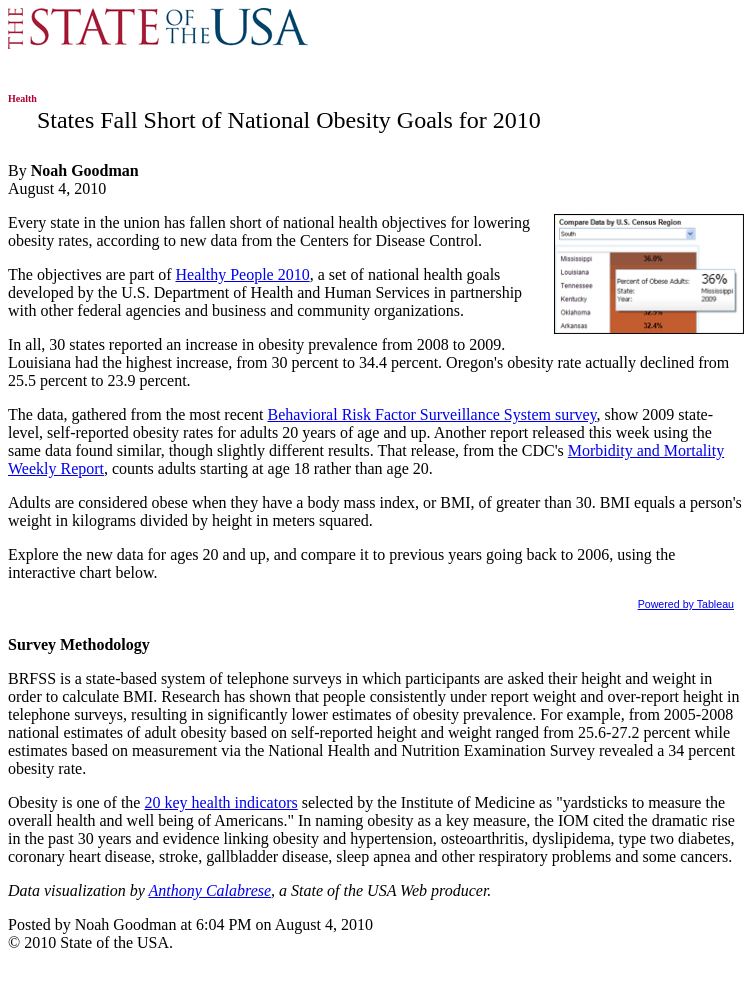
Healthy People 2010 (242, 274)
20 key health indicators (220, 802)
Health (22, 98)
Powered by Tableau (686, 604)
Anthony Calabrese (210, 890)
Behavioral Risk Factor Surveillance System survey (431, 414)
